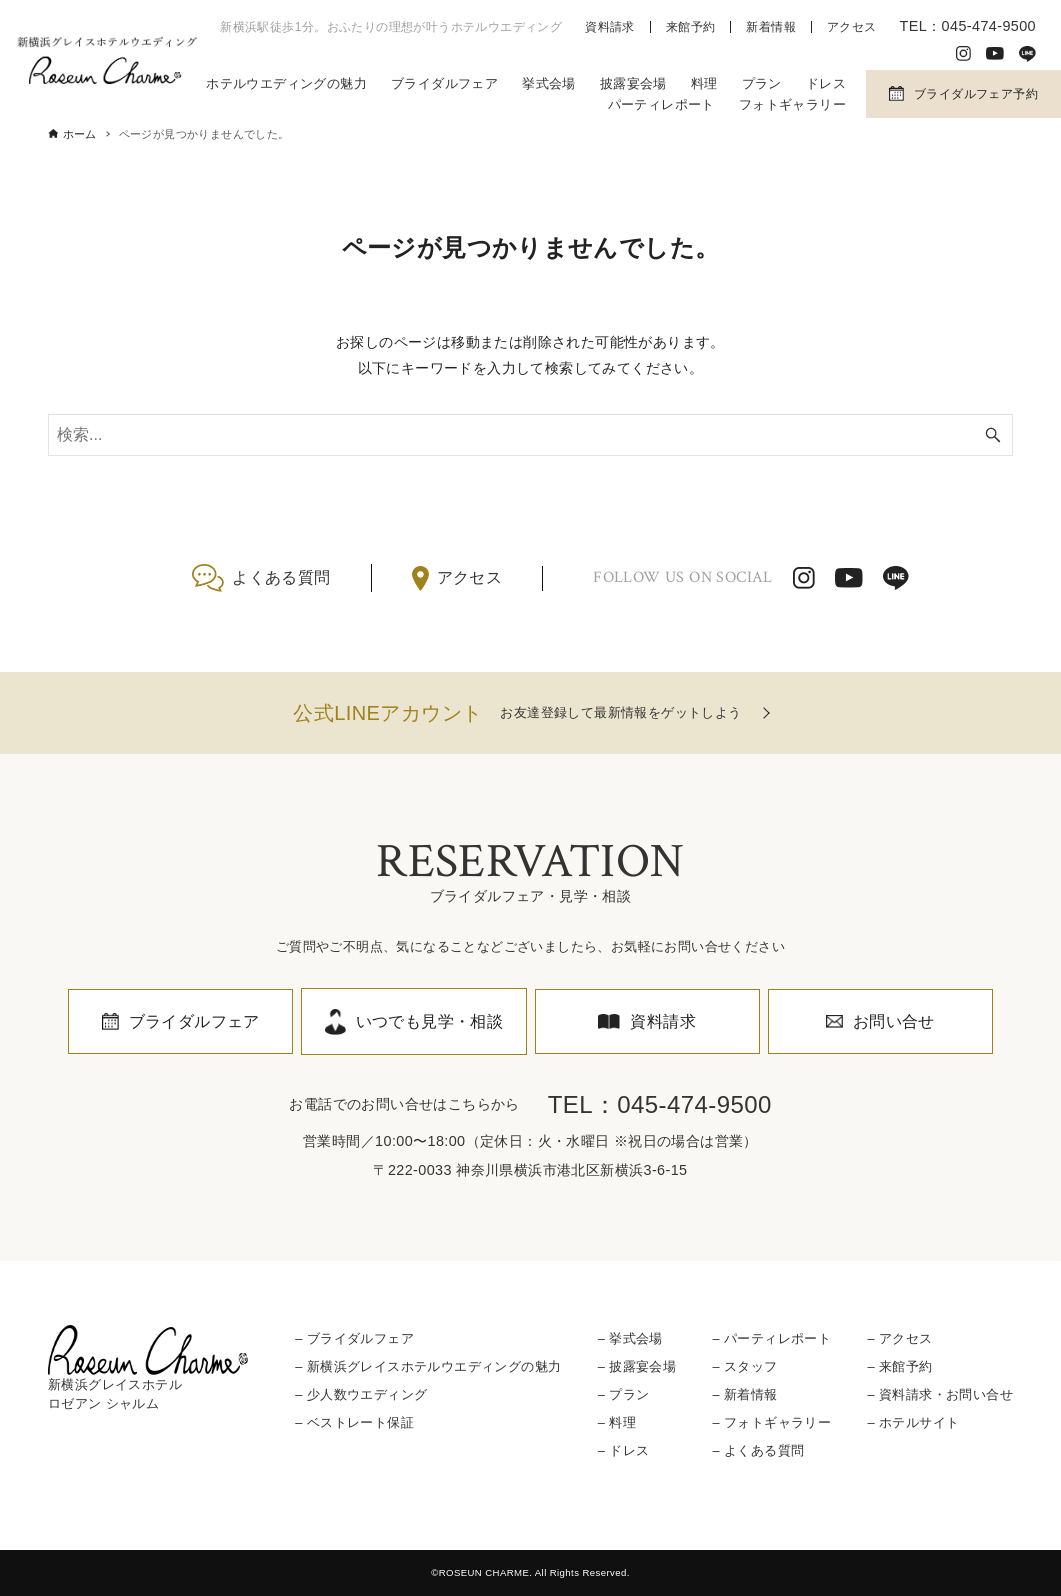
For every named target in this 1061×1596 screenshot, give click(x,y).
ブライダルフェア (444, 83)
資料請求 (610, 27)
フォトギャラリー (792, 104)
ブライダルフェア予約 (976, 94)
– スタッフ (744, 1366)
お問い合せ (894, 1021)
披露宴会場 (633, 83)
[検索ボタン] (993, 435)
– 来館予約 (899, 1366)
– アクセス (899, 1338)
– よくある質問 (758, 1450)
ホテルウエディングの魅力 (286, 83)
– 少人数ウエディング (361, 1394)
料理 (704, 83)
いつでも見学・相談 (430, 1021)
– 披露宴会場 (637, 1366)
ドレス (826, 83)
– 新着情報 (744, 1394)
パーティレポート (661, 104)
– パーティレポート (771, 1338)
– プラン (624, 1394)
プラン (762, 83)
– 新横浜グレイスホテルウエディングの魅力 (428, 1366)
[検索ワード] (530, 435)
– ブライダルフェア (354, 1338)
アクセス (852, 27)
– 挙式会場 (630, 1338)
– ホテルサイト (913, 1422)
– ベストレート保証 (354, 1422)
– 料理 (617, 1422)
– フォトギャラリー (771, 1422)
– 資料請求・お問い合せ (939, 1394)
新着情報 (771, 27)
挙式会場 (549, 83)
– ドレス (624, 1450)
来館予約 (691, 27)
